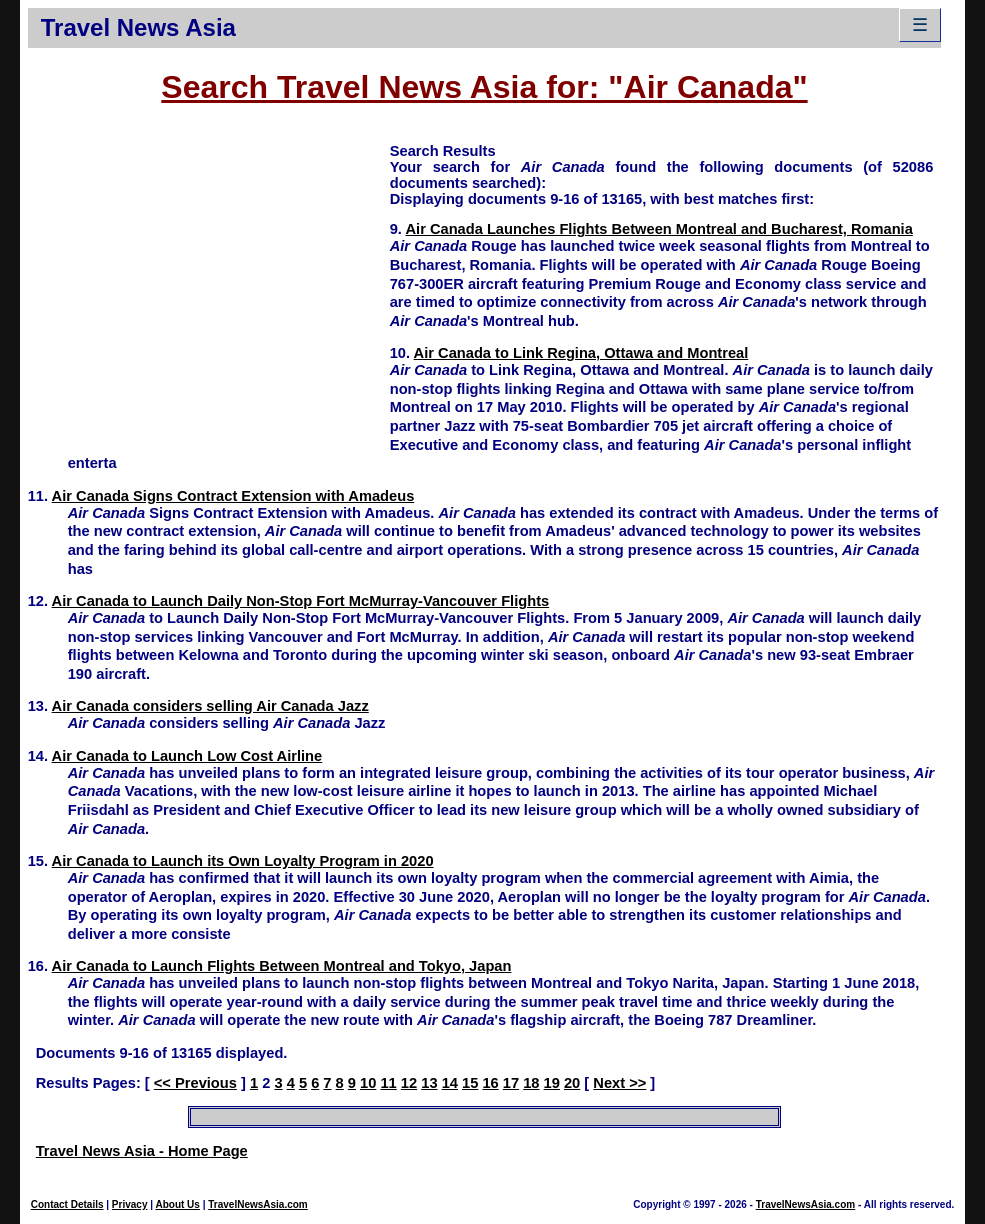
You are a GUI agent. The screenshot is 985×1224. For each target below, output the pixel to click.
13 (429, 1083)
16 (490, 1083)
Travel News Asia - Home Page (142, 1151)
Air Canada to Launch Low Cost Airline (187, 756)
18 (531, 1083)
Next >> (619, 1083)
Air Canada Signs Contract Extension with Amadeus (233, 496)
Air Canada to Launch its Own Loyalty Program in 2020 (243, 861)
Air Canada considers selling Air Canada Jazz (210, 706)
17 (511, 1083)
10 (368, 1083)
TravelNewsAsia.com (258, 1204)
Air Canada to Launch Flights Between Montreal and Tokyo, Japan (282, 966)
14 (450, 1083)
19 (552, 1083)
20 (572, 1083)
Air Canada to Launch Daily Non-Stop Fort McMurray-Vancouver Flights (301, 601)
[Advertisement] (209, 281)
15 (470, 1083)
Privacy (130, 1204)
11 (388, 1083)
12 (409, 1083)
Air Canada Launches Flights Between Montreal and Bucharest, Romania (658, 229)
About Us (177, 1204)
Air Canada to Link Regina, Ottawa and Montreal (581, 353)
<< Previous (195, 1083)
